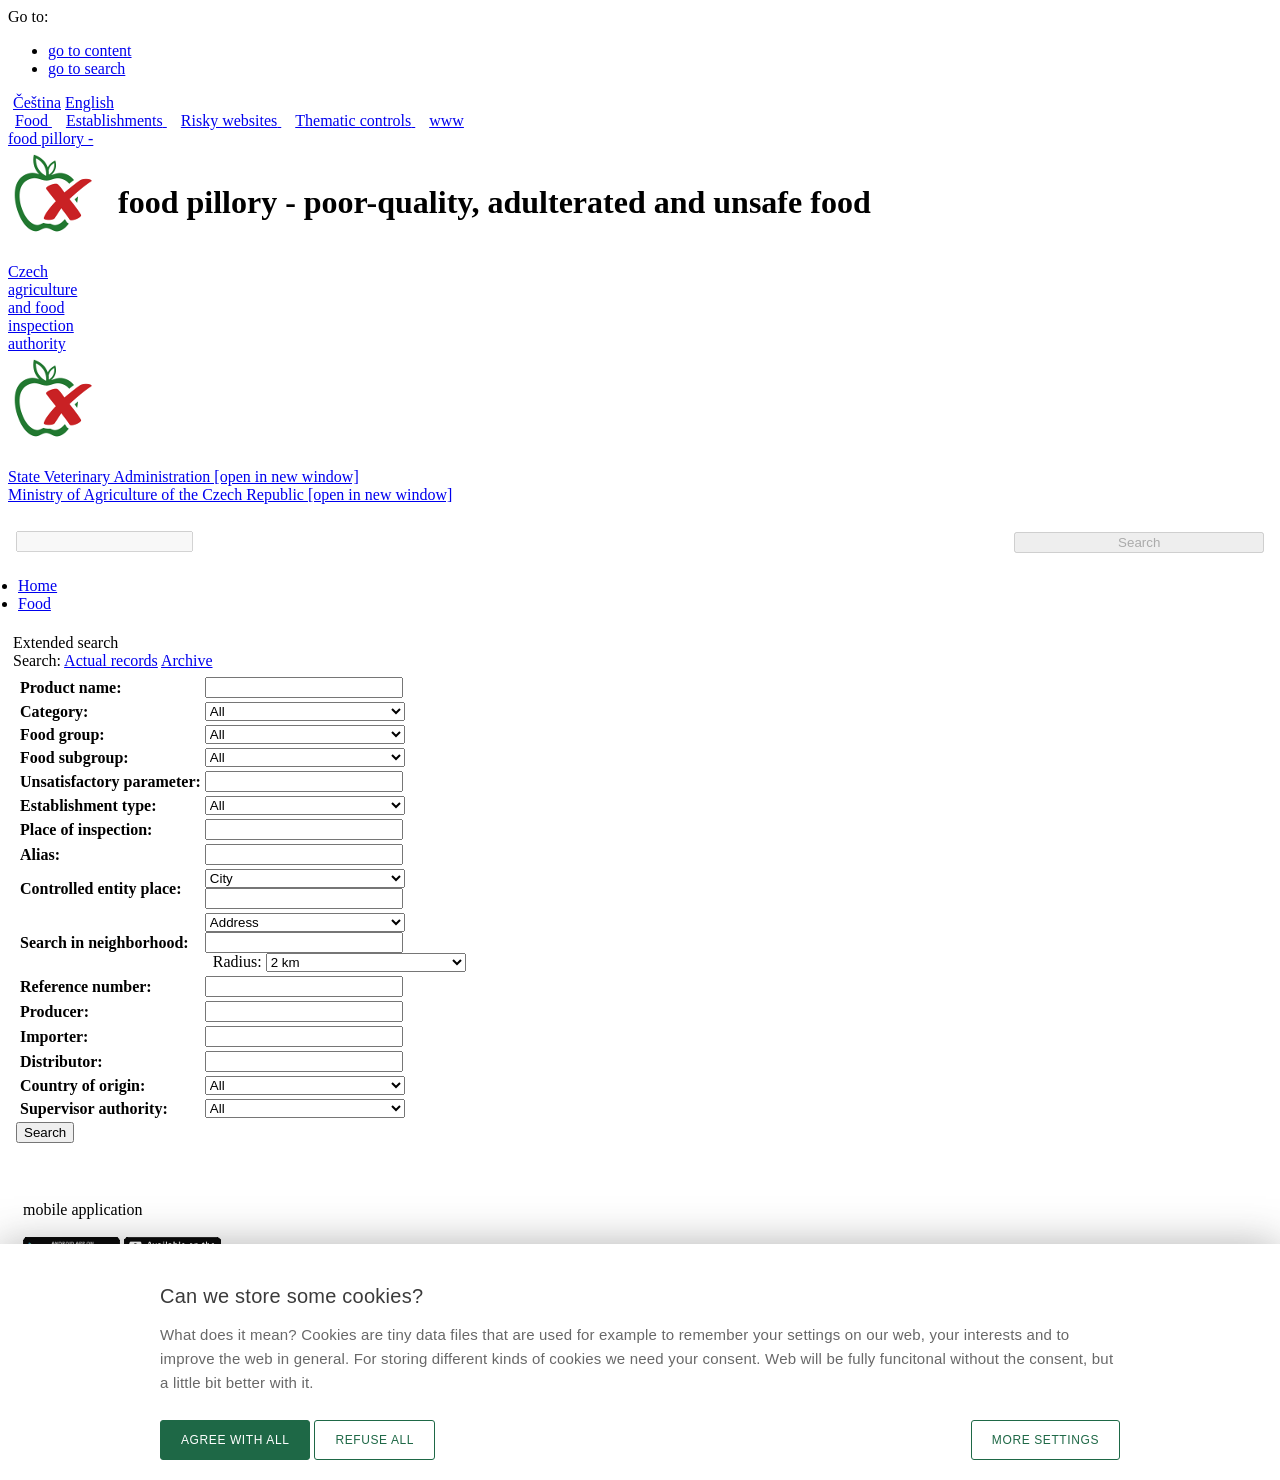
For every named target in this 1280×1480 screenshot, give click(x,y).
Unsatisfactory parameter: (110, 781)
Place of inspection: (86, 829)
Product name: (70, 687)
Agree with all (235, 1440)
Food (34, 603)
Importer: (54, 1036)
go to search (86, 68)
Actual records (111, 660)
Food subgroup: (74, 757)
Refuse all (374, 1440)
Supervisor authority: (94, 1108)
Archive (187, 660)
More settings (1045, 1440)
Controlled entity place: (100, 888)
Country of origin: (82, 1085)
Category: (54, 711)
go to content (90, 50)
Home (37, 585)
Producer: (54, 1011)
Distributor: (61, 1061)
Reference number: (86, 986)
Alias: (40, 854)
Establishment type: (88, 805)
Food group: (62, 734)
